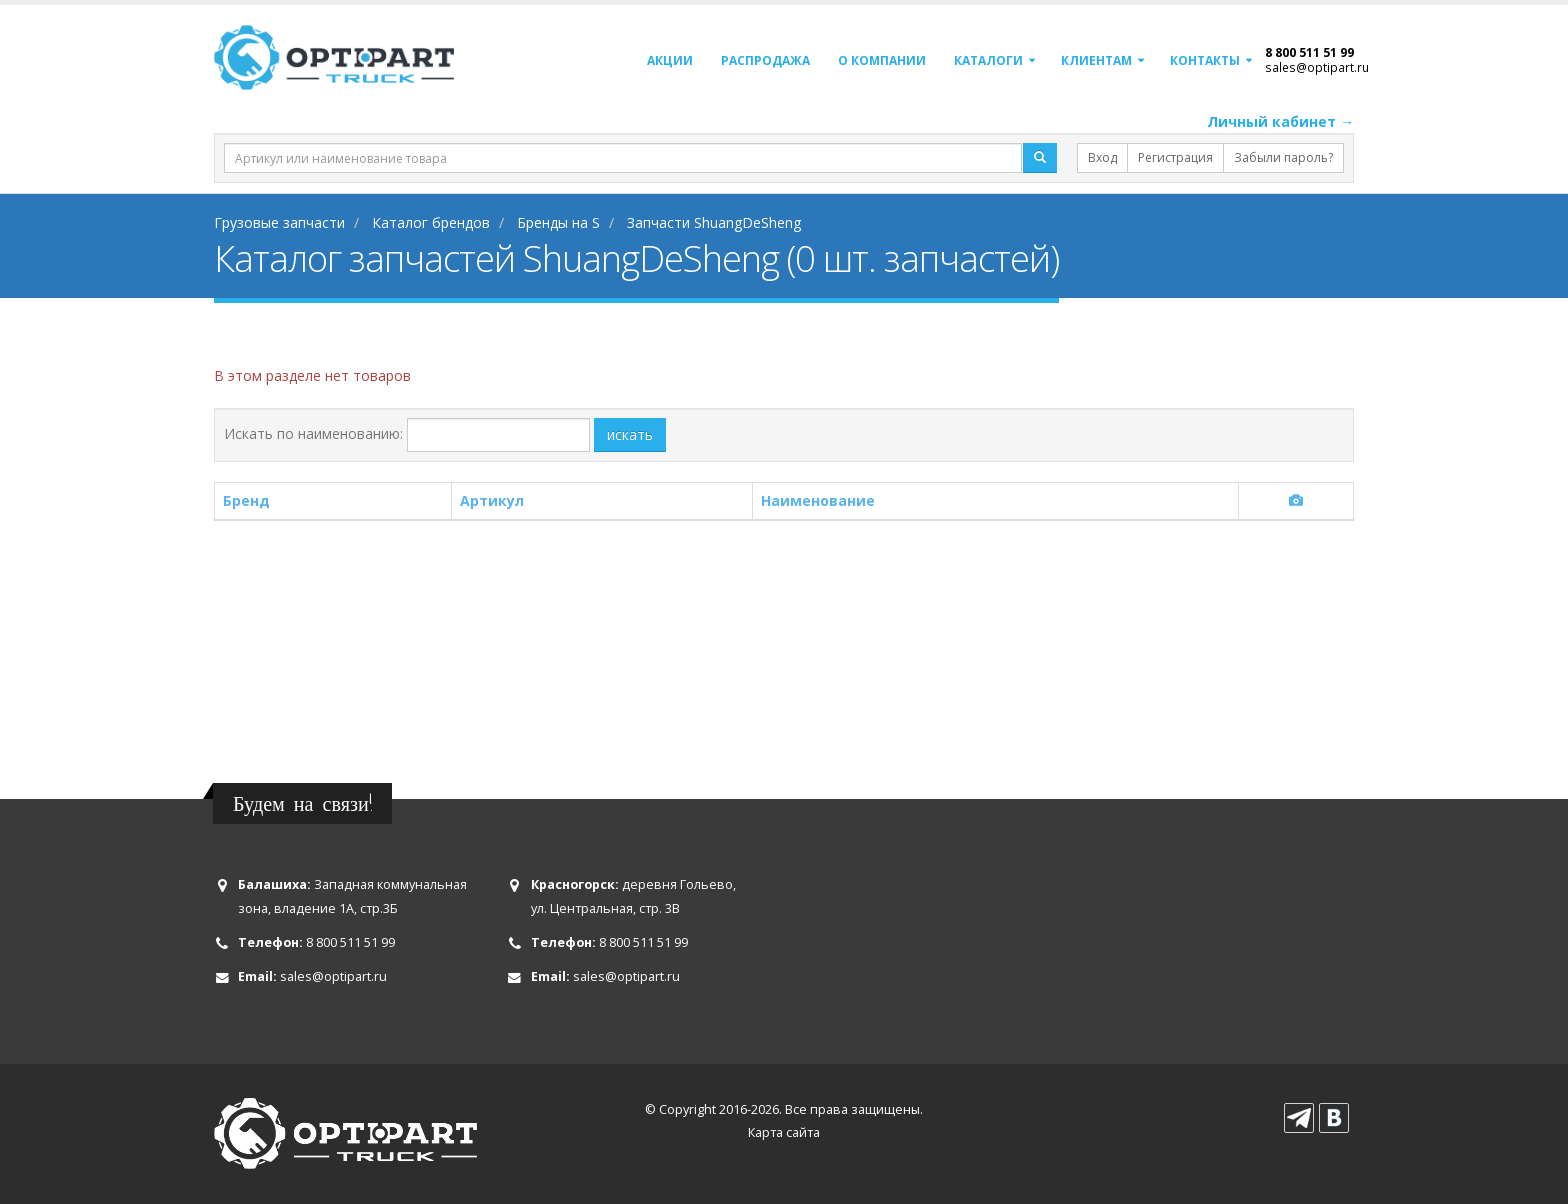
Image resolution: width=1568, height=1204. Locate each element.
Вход (1102, 157)
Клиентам (1096, 60)
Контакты (1205, 60)
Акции (670, 60)
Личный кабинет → (1280, 121)
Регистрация (1175, 157)
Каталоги (988, 60)
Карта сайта (784, 1132)
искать (630, 434)
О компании (882, 60)
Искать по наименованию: (313, 433)
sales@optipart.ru (1317, 67)
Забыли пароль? (1283, 157)
